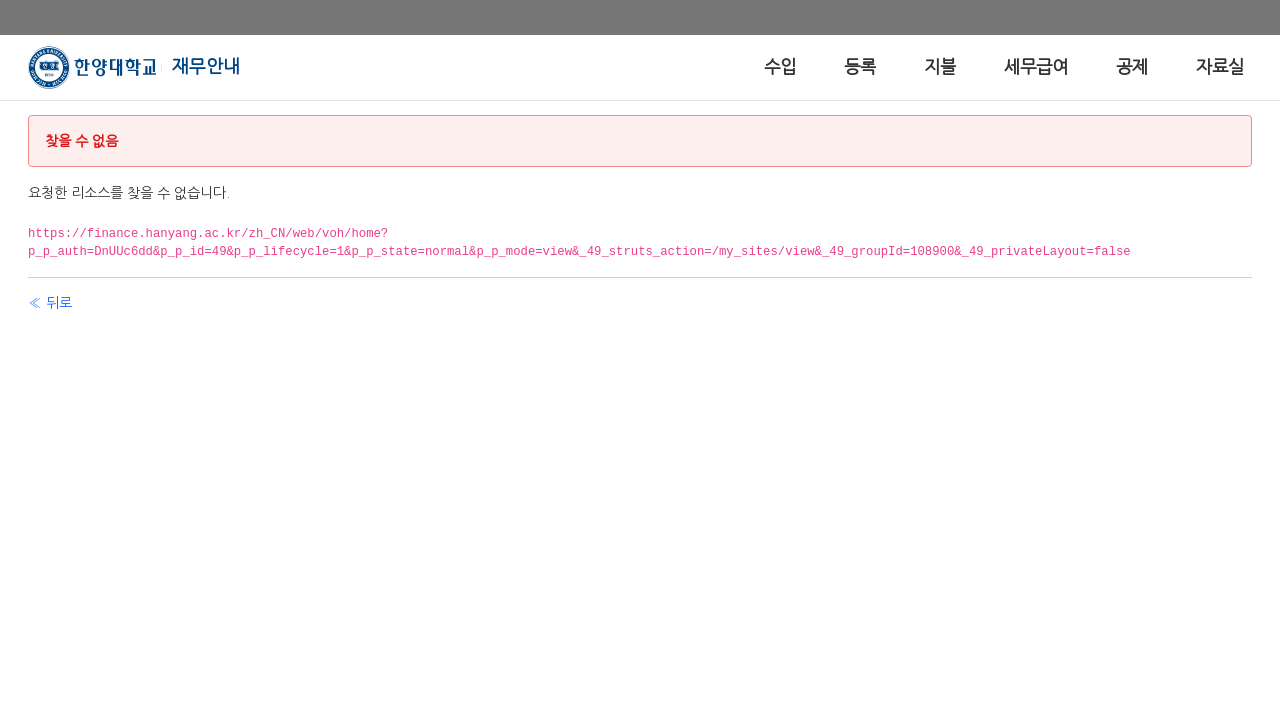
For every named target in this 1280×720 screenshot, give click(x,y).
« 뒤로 (50, 303)
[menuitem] (780, 67)
